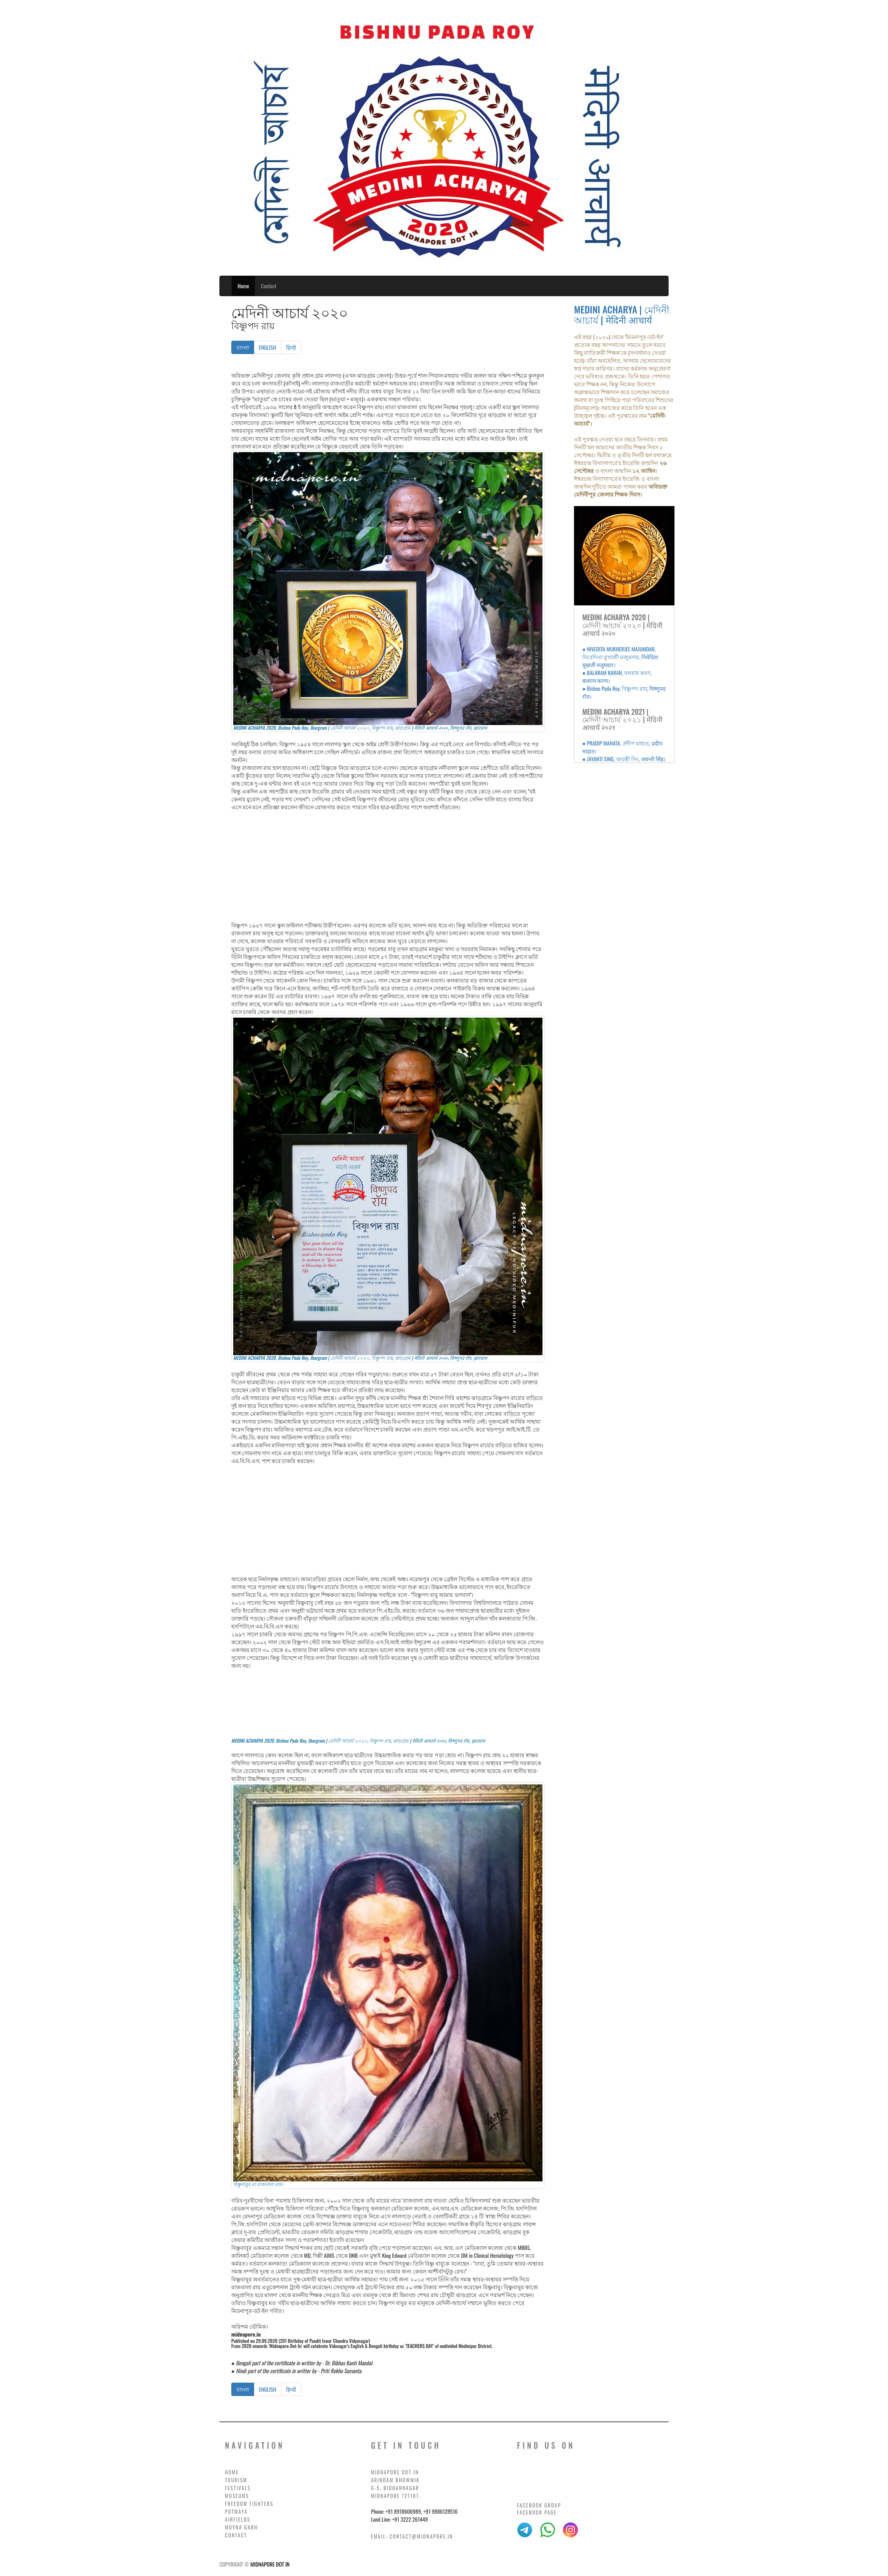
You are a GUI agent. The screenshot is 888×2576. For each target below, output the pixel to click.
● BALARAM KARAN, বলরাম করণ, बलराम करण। (617, 676)
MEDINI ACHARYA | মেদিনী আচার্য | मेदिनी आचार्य (621, 314)
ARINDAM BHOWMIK (395, 2480)
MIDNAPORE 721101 (395, 2496)
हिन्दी (291, 347)
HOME (232, 2472)
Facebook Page (537, 2512)
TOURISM (236, 2480)
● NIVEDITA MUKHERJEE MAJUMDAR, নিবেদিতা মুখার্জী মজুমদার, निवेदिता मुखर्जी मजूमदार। (620, 657)
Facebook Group (539, 2505)
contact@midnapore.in (421, 2536)
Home (243, 286)
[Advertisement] (387, 866)
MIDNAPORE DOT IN (395, 2472)
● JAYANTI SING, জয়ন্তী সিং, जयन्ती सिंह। (623, 759)
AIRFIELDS (238, 2519)
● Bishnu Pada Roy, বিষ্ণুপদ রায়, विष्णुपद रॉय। (623, 692)
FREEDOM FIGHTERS (249, 2503)
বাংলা (245, 347)
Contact (268, 286)
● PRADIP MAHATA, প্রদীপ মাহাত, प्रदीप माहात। (622, 747)
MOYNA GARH (241, 2527)
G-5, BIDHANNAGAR (395, 2488)
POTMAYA (236, 2511)
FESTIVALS (238, 2488)
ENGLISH (267, 347)
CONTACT (236, 2535)
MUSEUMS (237, 2496)
